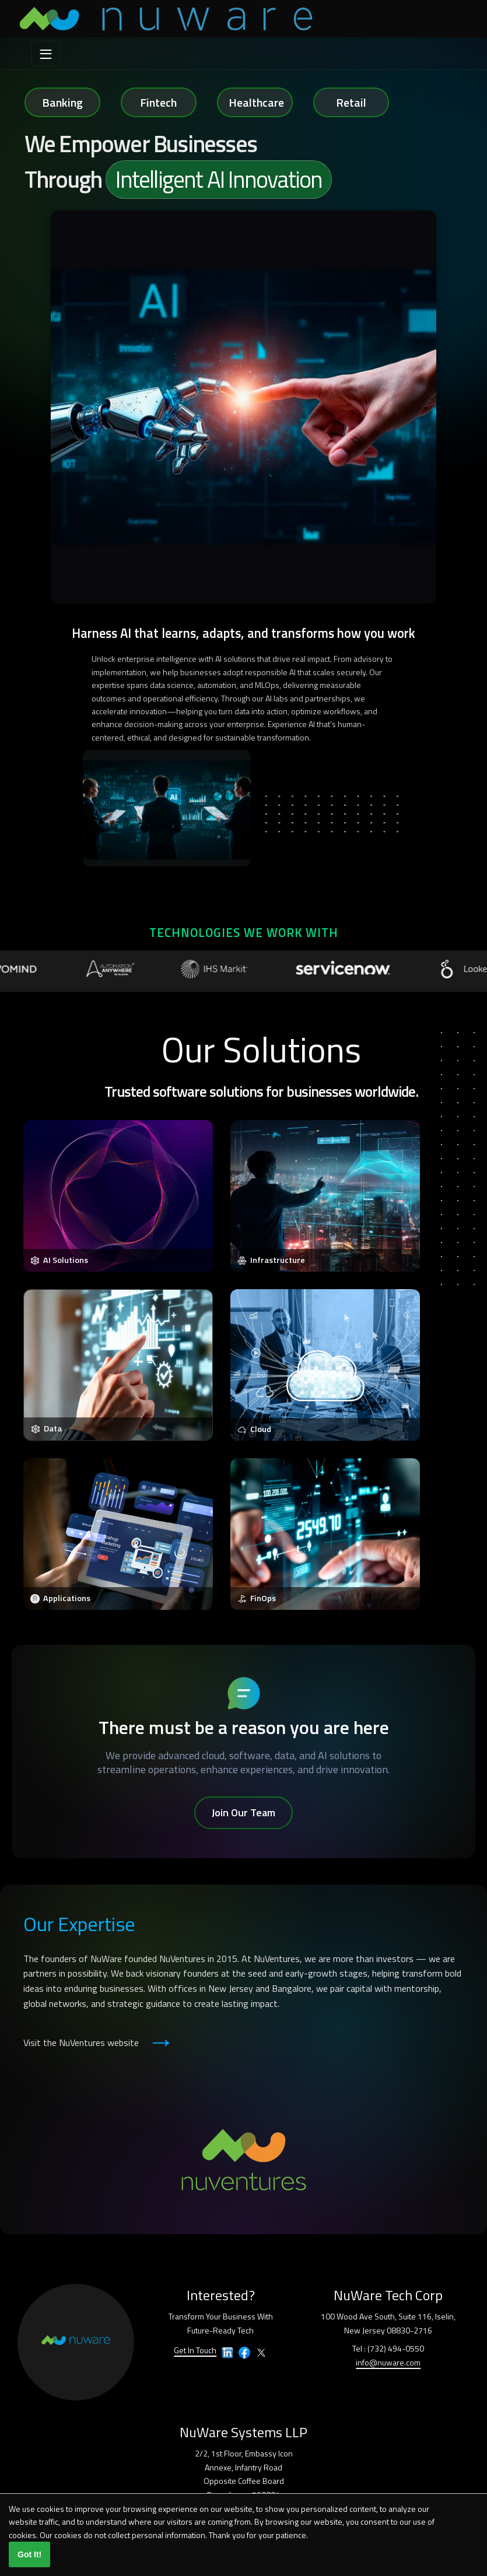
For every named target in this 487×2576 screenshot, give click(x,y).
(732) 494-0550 (395, 2348)
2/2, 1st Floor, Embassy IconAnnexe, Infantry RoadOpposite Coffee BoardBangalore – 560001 (244, 2474)
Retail (351, 102)
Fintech (158, 102)
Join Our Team (243, 1812)
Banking (62, 102)
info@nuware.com (388, 2362)
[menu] (46, 53)
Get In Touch (195, 2350)
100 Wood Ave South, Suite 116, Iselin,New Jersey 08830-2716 (388, 2323)
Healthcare (256, 102)
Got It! (29, 2554)
